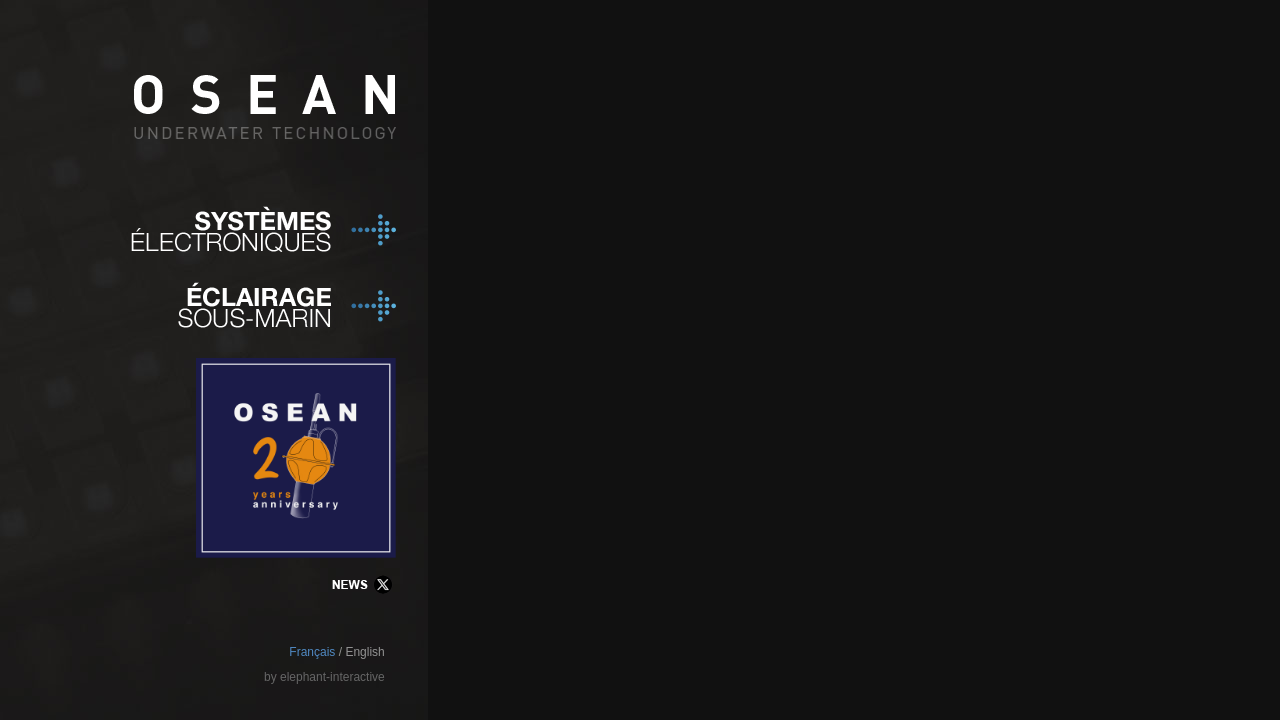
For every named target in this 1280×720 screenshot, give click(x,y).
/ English (362, 652)
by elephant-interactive (324, 677)
